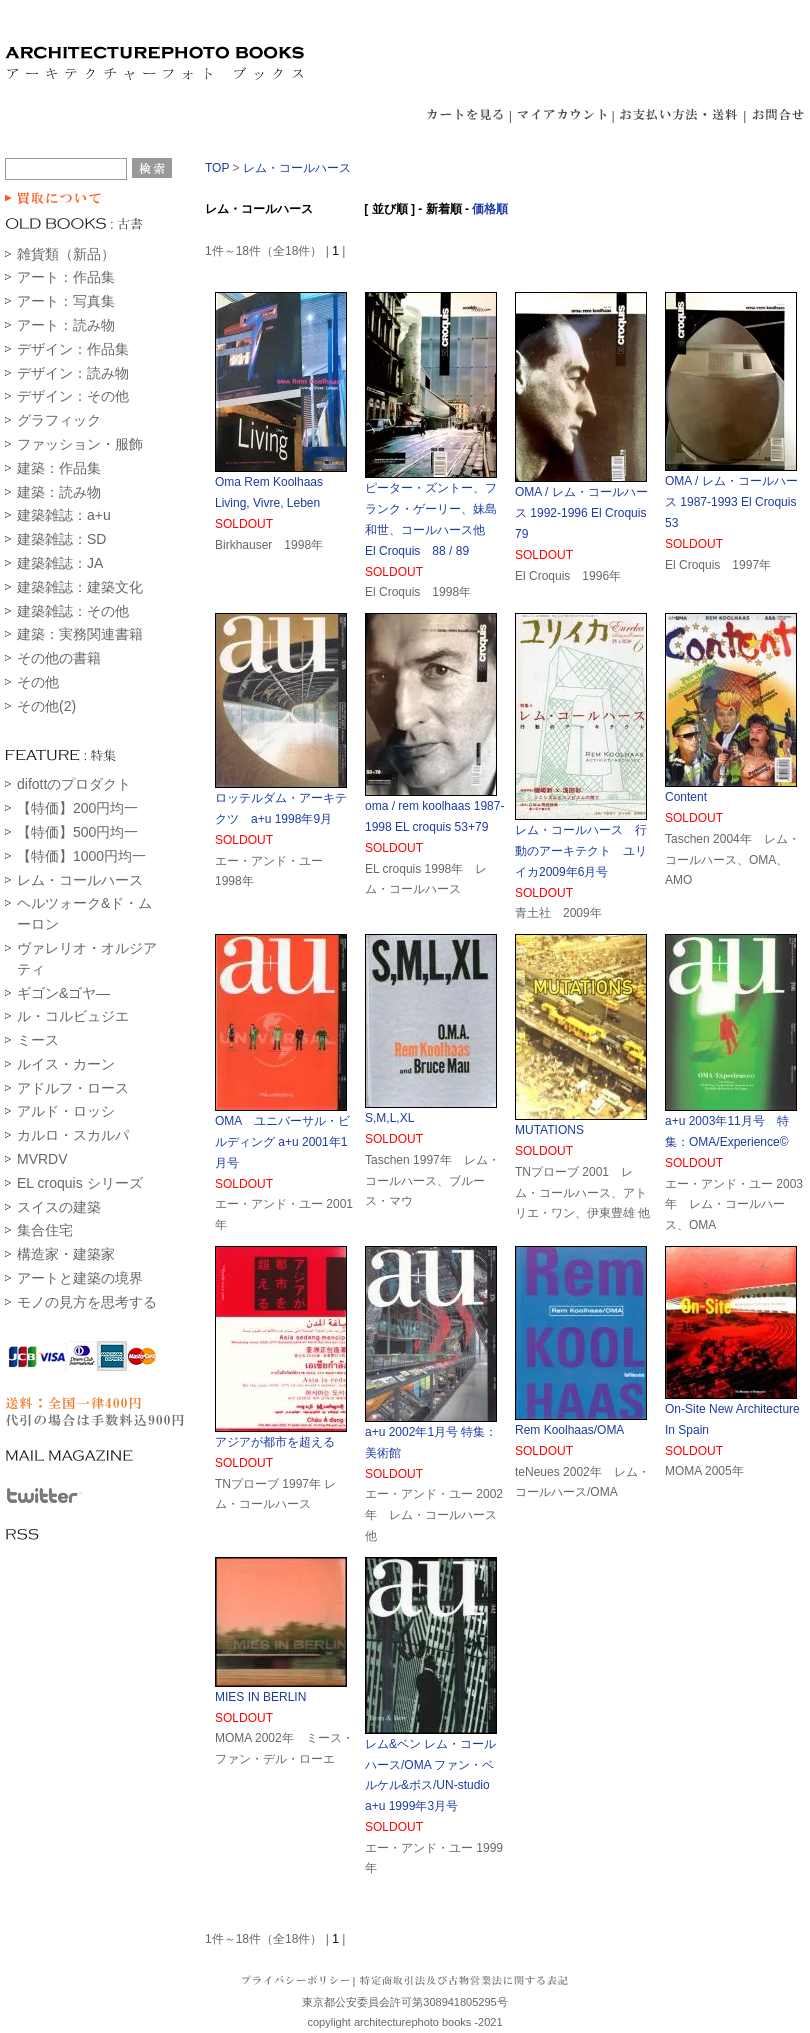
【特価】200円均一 (77, 808)
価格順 (490, 209)
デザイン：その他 (73, 396)
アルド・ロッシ (66, 1111)
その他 (38, 682)
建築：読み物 (59, 492)
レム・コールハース (80, 880)
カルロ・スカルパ (73, 1135)
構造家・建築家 (66, 1254)
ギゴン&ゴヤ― (63, 993)
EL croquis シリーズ (80, 1183)
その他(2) (46, 706)
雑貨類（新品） (66, 254)
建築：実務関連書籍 (80, 634)
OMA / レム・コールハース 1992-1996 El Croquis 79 (586, 513)
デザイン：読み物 (73, 373)
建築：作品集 (59, 468)
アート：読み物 (66, 325)
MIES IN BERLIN (260, 1697)
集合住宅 (45, 1230)
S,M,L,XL (389, 1118)
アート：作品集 (66, 277)
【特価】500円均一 (77, 832)
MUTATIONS (549, 1130)
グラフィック (59, 420)
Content (686, 797)
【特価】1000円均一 (81, 856)
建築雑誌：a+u (64, 515)
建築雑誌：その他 (73, 611)
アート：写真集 (66, 301)
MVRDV (42, 1159)
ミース (38, 1040)
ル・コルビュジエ (73, 1016)
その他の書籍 (59, 658)
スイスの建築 (59, 1207)
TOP (217, 168)
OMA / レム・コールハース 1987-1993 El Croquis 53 (736, 502)
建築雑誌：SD (61, 539)
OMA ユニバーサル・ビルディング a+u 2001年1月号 (282, 1142)
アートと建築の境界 (80, 1278)
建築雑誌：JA (60, 563)
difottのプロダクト (74, 784)
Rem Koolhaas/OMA (569, 1430)
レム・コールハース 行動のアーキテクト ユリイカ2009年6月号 (581, 851)
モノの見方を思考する (87, 1302)
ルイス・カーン (66, 1064)
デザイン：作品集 (73, 349)
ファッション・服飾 (80, 444)
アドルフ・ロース (73, 1088)
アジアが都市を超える (275, 1442)
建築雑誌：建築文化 (80, 587)
